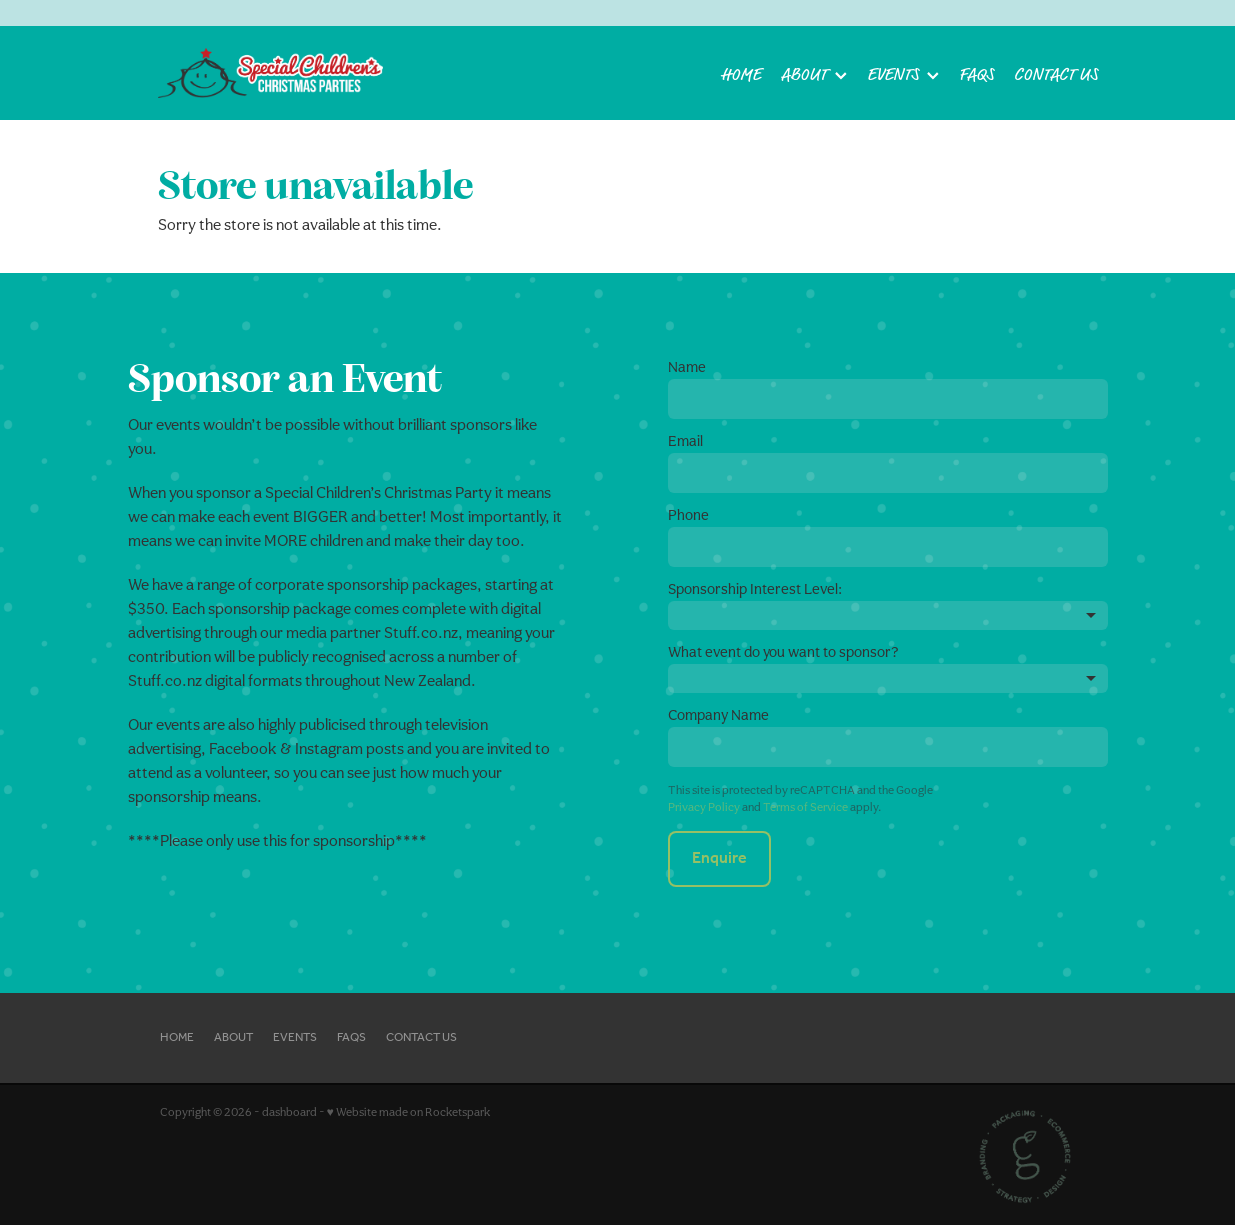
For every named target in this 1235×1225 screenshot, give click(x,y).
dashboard (289, 1112)
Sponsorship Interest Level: (755, 588)
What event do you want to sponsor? (783, 651)
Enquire (719, 858)
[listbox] (888, 615)
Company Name (718, 714)
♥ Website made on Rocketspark (408, 1112)
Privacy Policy (704, 807)
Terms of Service (805, 807)
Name (687, 366)
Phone (688, 514)
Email (685, 440)
